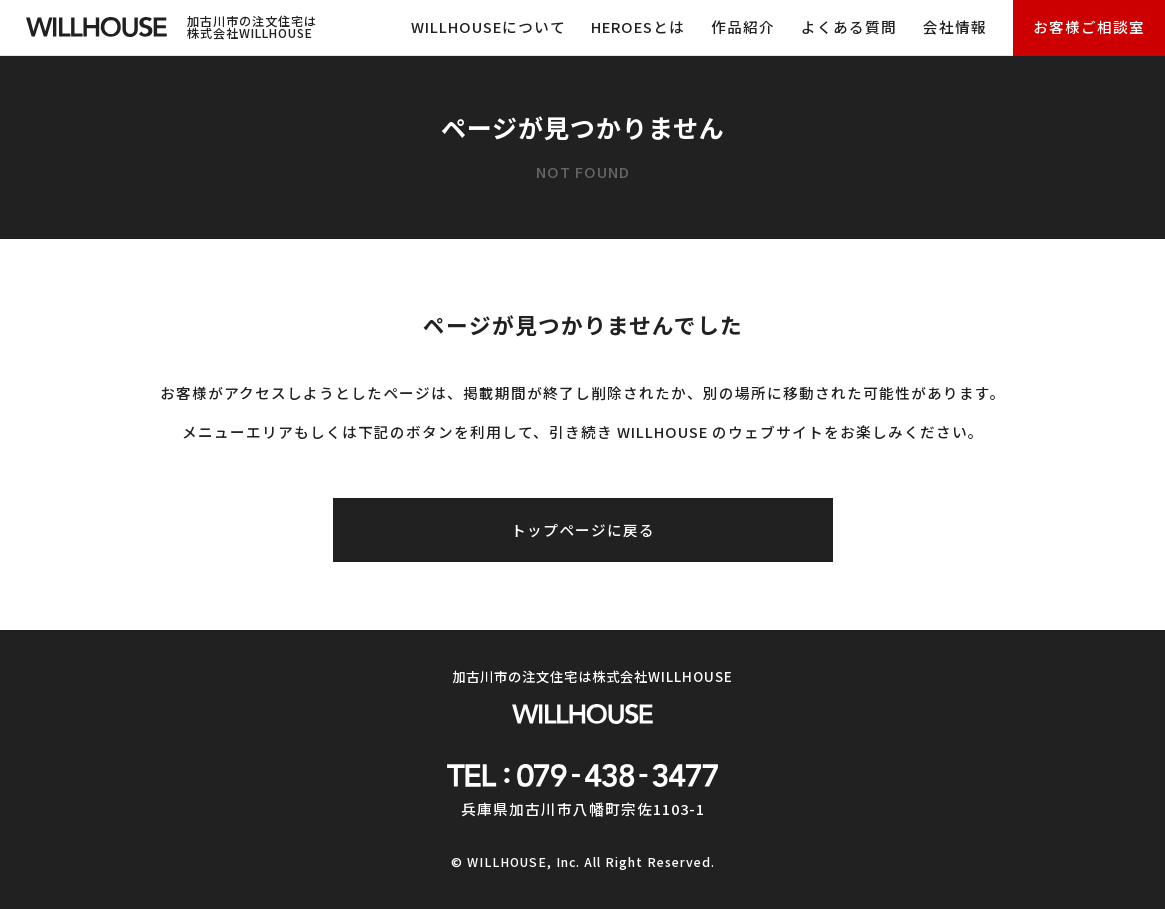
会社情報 (955, 26)
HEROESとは (638, 26)
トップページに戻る (583, 529)
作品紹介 (743, 26)
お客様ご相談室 (1089, 26)
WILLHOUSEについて (488, 26)
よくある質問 (849, 26)
